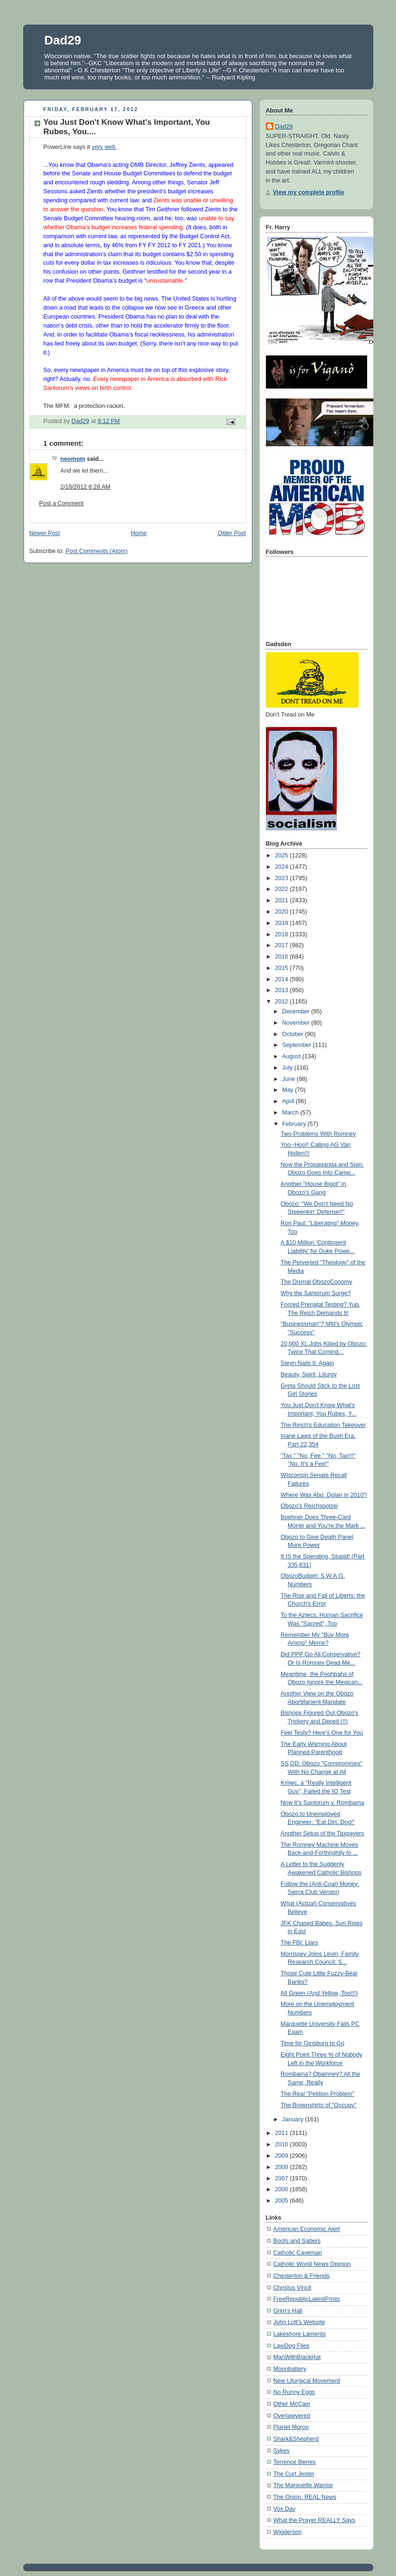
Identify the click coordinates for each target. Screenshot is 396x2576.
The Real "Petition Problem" (317, 2094)
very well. (104, 147)
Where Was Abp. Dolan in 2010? (324, 1495)
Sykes (281, 2450)
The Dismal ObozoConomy (316, 1282)
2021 (282, 900)
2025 (282, 855)
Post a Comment (61, 503)
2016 (282, 956)
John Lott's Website (299, 2322)
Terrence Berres (294, 2462)
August (292, 1056)
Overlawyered (291, 2415)
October (293, 1034)
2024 (282, 867)
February (295, 1124)
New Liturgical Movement (307, 2380)
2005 (282, 2200)
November (296, 1023)
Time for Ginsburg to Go (312, 2043)
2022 (282, 889)
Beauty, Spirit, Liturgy (309, 1374)
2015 (282, 968)
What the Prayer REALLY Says (314, 2520)
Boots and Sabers (297, 2241)
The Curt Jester (294, 2474)
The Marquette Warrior (303, 2485)
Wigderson (287, 2532)
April (289, 1101)
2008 (282, 2167)
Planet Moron (291, 2427)
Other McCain (291, 2404)
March (291, 1112)
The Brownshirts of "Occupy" (318, 2105)
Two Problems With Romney (318, 1134)
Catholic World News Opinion (312, 2264)
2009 (282, 2155)
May (288, 1090)
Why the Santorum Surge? (316, 1293)
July (288, 1067)
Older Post (232, 533)
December (296, 1011)
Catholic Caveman (297, 2252)
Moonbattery (290, 2369)
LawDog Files (291, 2346)
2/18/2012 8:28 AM (86, 487)
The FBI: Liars (299, 1942)
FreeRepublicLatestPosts (306, 2299)
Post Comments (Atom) (97, 551)
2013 (282, 990)
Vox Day (284, 2509)
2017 (282, 945)
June (289, 1079)
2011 (282, 2133)
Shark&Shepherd (296, 2439)
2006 (282, 2189)
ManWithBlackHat (297, 2357)
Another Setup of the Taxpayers (322, 1833)
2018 (282, 934)
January (293, 2119)
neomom (73, 459)
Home (139, 533)
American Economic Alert (306, 2229)
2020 (282, 911)
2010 (282, 2144)
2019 (282, 923)
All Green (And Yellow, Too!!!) (319, 1993)
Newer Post (44, 533)
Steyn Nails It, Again (307, 1363)
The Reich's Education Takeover (323, 1425)
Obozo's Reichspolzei (309, 1506)
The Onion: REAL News (304, 2497)
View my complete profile (308, 192)
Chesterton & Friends (301, 2276)
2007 (282, 2178)
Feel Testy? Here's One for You (322, 1732)
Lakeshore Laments (299, 2334)
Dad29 (62, 40)
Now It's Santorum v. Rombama (322, 1802)
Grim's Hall (287, 2311)
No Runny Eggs (294, 2392)
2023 (282, 878)
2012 (282, 1001)
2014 (282, 979)
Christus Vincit (292, 2287)
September (297, 1045)
